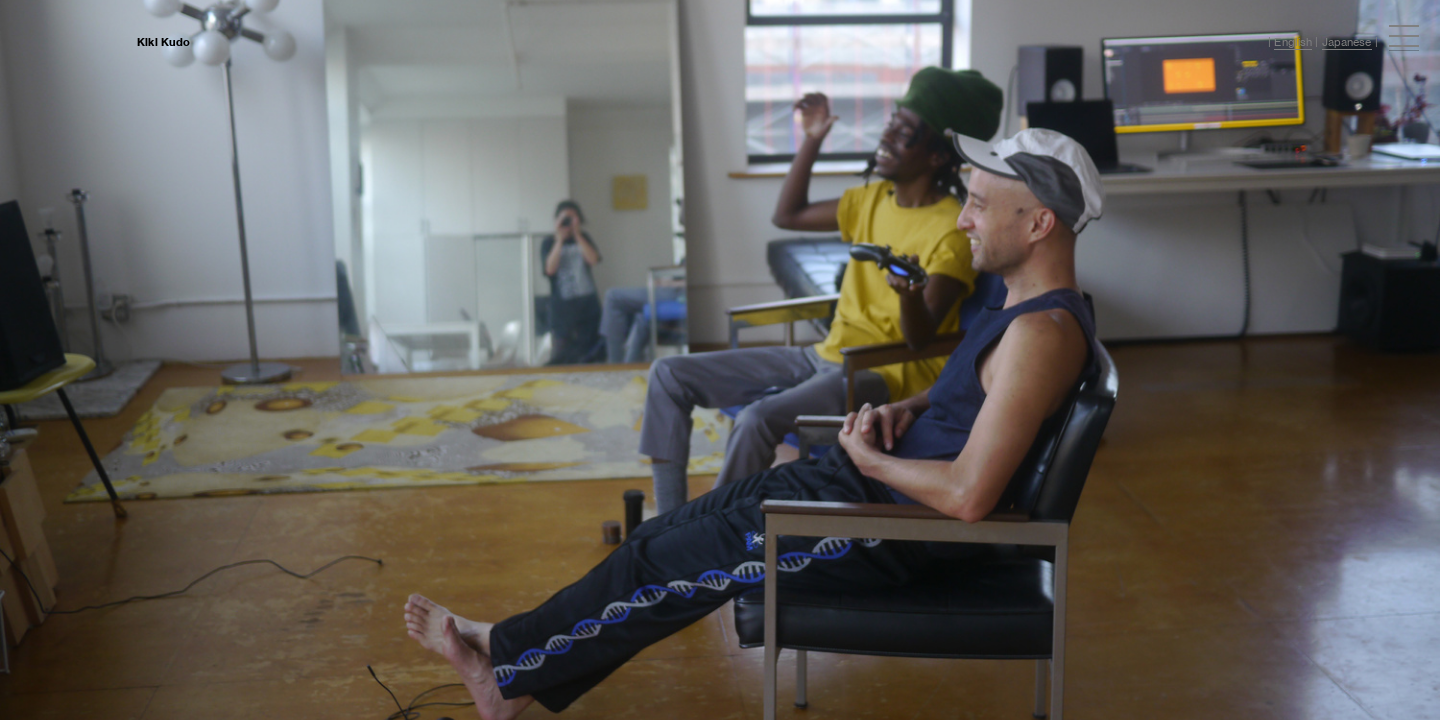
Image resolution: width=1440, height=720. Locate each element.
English (1293, 42)
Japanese (1347, 42)
